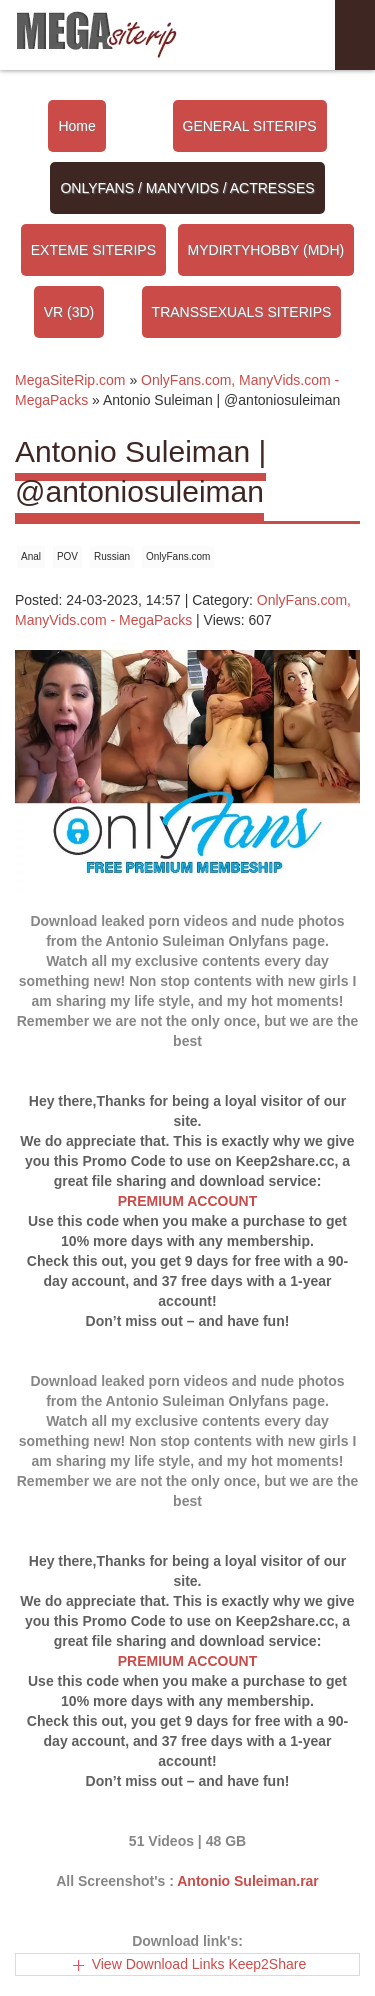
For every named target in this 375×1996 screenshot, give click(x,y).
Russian (112, 556)
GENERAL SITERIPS (250, 126)
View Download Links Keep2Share (199, 1964)
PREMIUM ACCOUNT (187, 1201)
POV (67, 556)
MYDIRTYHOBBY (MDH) (266, 250)
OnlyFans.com (178, 556)
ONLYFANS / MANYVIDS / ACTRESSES (187, 188)
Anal (31, 556)
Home (76, 126)
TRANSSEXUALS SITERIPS (242, 312)
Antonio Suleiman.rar (248, 1881)
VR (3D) (69, 312)
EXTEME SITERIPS (93, 250)
